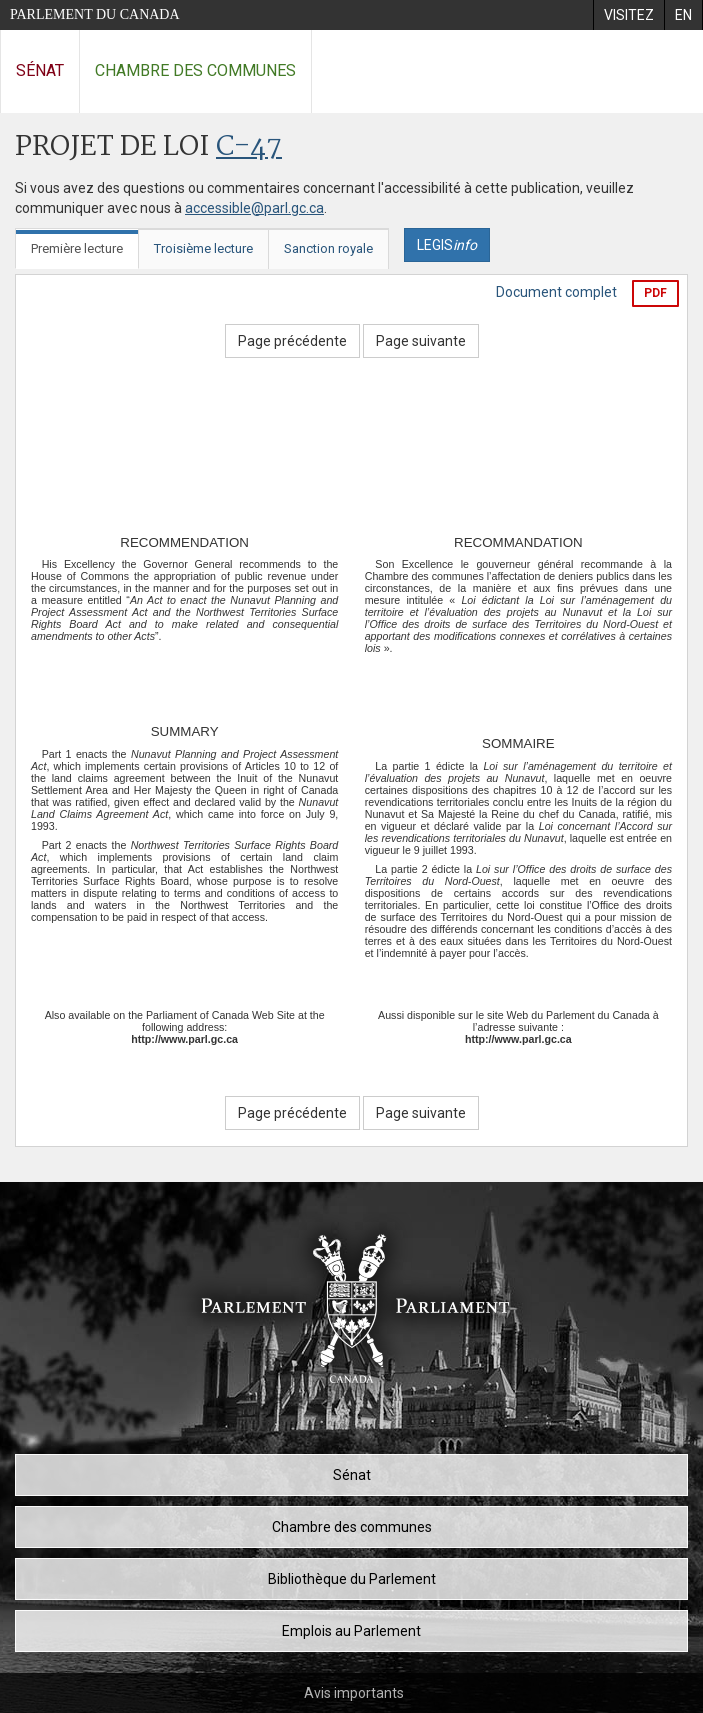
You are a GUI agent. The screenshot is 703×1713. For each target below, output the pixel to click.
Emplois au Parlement (351, 1631)
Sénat (40, 70)
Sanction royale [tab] (328, 248)
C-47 (249, 147)
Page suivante (421, 341)
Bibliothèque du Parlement (352, 1579)
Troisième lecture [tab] (203, 248)
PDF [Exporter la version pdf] (655, 293)
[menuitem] (628, 15)
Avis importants (354, 1693)
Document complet (556, 292)
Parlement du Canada (95, 14)
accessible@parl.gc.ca (254, 208)
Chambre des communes (195, 70)
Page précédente (292, 341)
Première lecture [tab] (77, 248)
